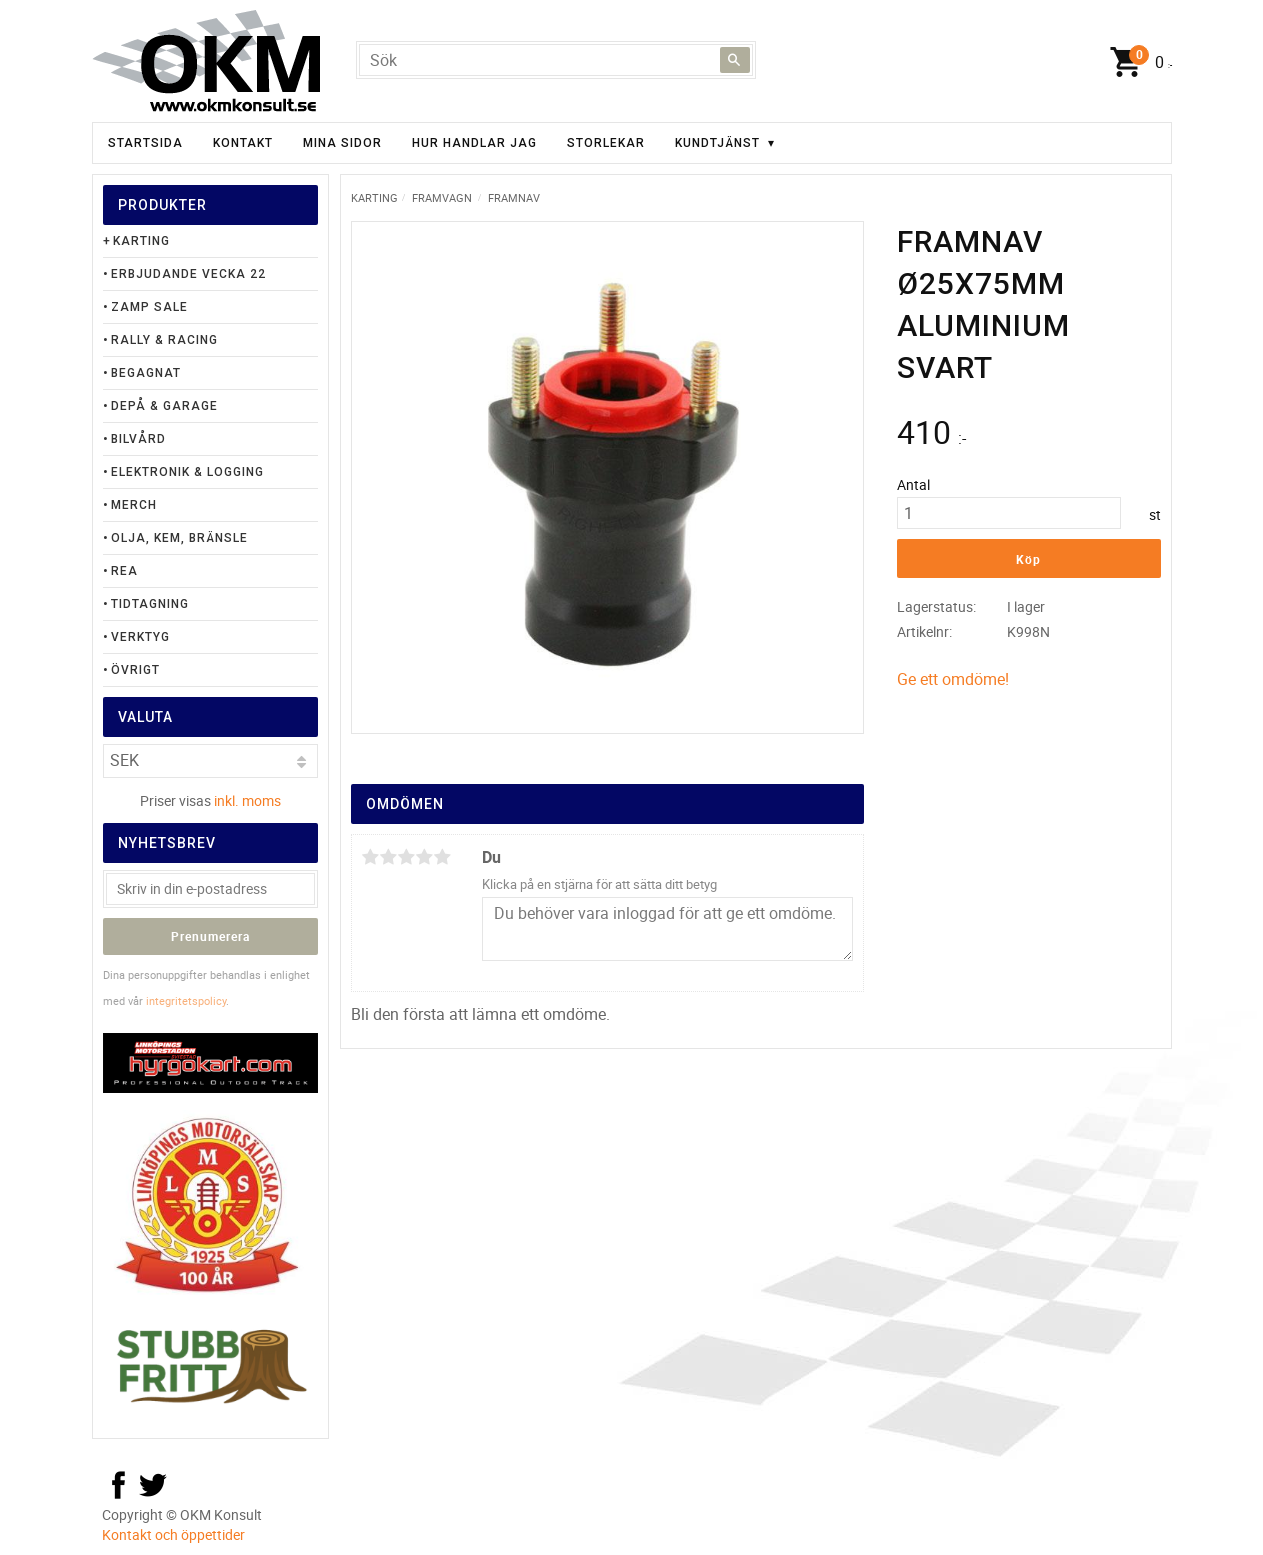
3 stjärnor (407, 857)
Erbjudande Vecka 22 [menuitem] (188, 274)
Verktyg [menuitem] (140, 637)
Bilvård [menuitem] (138, 439)
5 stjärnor (443, 857)
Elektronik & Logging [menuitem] (187, 472)
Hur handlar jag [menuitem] (474, 143)
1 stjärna (371, 857)
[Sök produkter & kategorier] (556, 60)
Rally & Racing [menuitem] (164, 340)
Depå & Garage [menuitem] (164, 406)
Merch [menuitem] (134, 505)
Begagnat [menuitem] (146, 373)
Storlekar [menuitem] (606, 143)
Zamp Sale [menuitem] (149, 307)
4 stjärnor (425, 857)
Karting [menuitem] (141, 241)
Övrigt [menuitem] (135, 670)
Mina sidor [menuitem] (342, 143)
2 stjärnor (389, 857)
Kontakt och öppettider (173, 1534)
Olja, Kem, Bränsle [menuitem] (179, 538)
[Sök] (735, 60)
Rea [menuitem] (124, 571)
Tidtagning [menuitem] (150, 604)
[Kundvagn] (1136, 63)
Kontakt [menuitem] (243, 143)
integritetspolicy (186, 1000)
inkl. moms (247, 800)
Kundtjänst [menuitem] (717, 143)
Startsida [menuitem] (145, 143)
